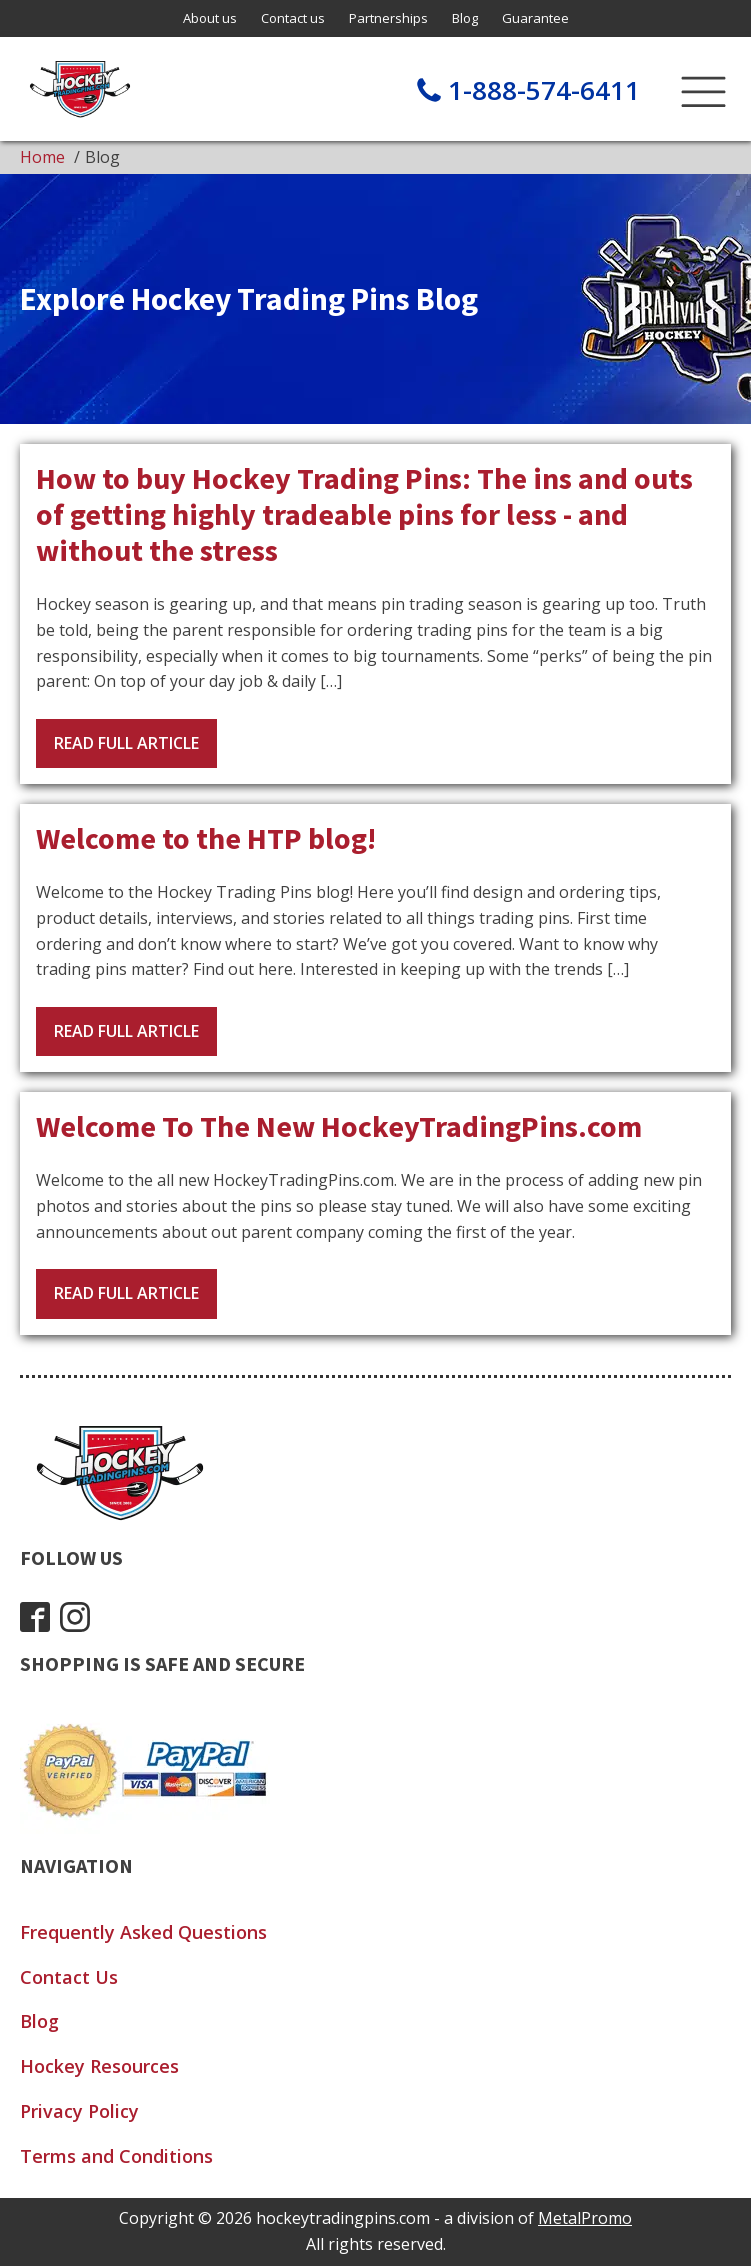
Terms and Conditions (116, 2156)
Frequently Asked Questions (143, 1932)
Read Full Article (126, 743)
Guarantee (535, 18)
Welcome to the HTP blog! (206, 838)
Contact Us (69, 1977)
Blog (465, 18)
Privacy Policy (79, 2111)
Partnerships (388, 18)
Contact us (293, 18)
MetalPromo (585, 2218)
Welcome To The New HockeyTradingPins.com (339, 1126)
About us (210, 18)
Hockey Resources (99, 2066)
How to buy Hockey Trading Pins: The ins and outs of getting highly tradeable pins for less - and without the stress (364, 514)
